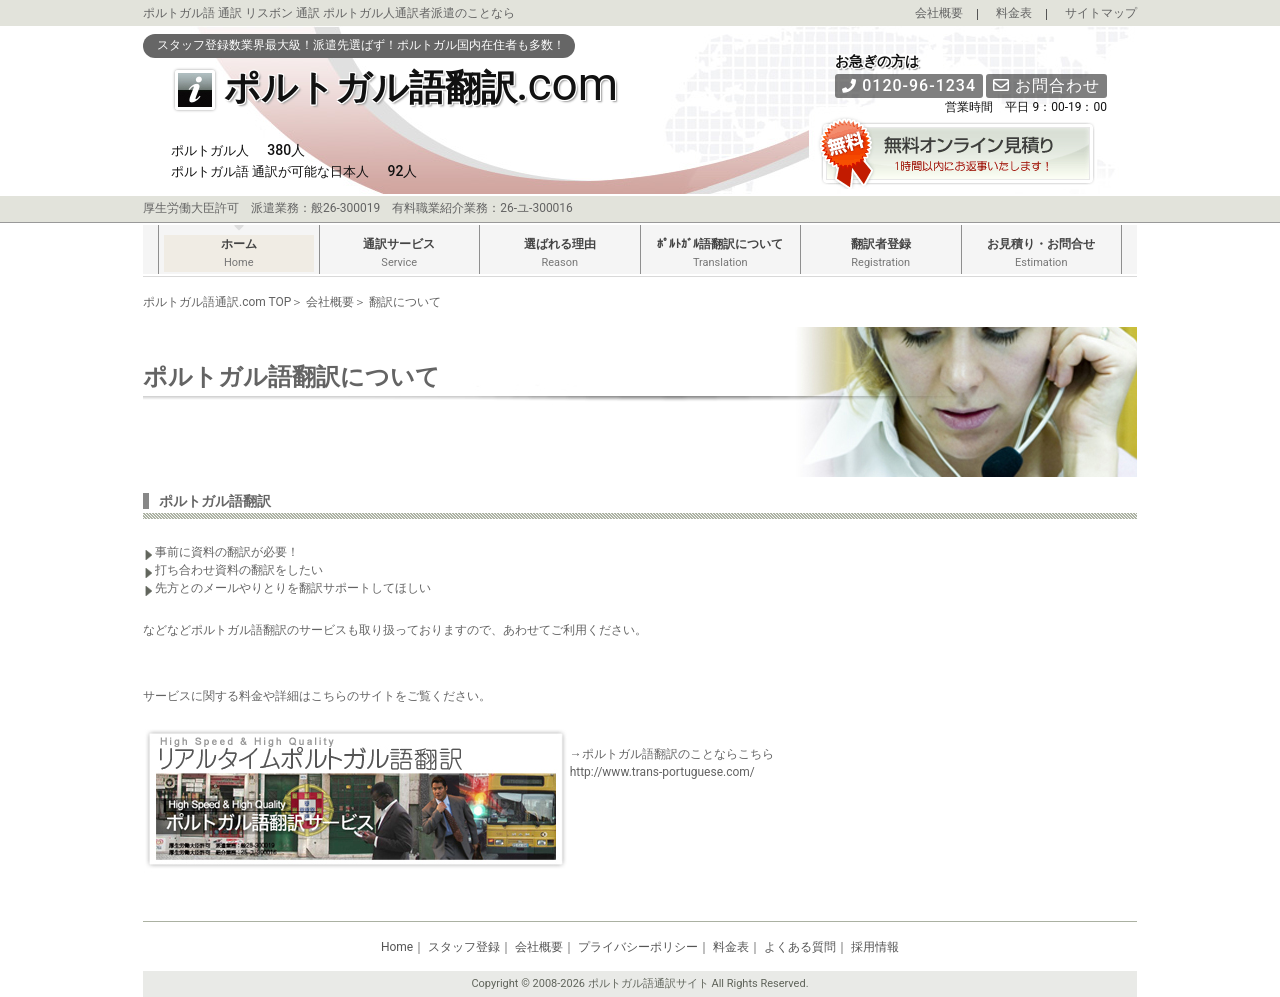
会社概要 (939, 13)
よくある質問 (800, 947)
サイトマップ (1101, 13)
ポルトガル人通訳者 (377, 13)
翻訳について (405, 302)
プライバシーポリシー (638, 947)
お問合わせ (1046, 85)
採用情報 (875, 947)
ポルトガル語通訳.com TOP (217, 302)
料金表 (1014, 13)
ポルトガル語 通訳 (192, 13)
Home (397, 947)
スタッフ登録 (464, 947)
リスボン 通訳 (282, 13)
